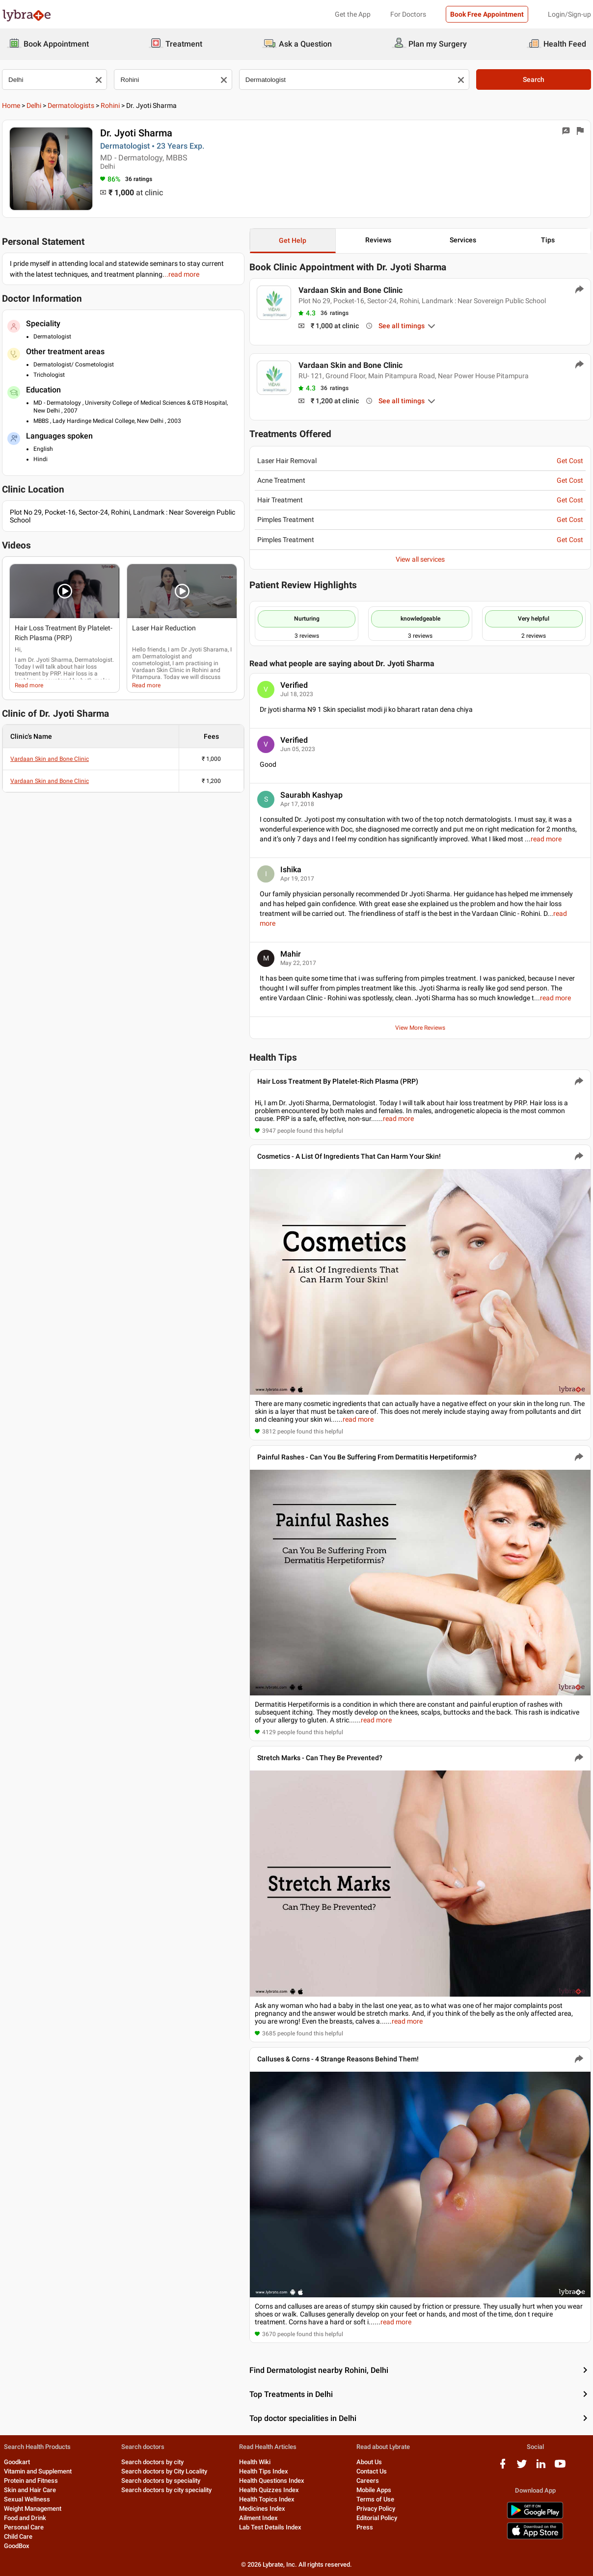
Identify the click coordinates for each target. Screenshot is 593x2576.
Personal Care (24, 2527)
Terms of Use (375, 2499)
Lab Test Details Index (270, 2527)
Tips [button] (548, 240)
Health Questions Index (271, 2480)
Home (11, 105)
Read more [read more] (29, 685)
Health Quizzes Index (269, 2490)
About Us (369, 2462)
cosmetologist (151, 663)
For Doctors (408, 14)
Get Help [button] (292, 240)
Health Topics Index (267, 2499)
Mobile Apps (373, 2490)
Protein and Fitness (31, 2480)
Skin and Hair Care (30, 2490)
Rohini (110, 105)
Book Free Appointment (487, 14)
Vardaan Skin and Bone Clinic (49, 758)
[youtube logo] (560, 2467)
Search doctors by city (152, 2462)
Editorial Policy (376, 2518)
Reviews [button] (378, 240)
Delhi (34, 105)
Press (364, 2527)
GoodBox (16, 2546)
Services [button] (463, 240)
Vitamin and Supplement (38, 2471)
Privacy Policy (375, 2508)
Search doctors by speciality (160, 2480)
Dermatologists (71, 105)
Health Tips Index (263, 2471)
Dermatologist (161, 656)
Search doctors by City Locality (164, 2471)
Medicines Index (262, 2508)
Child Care (18, 2536)
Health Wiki (254, 2462)
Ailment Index (258, 2518)
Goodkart (17, 2462)
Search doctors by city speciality (166, 2490)
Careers (367, 2480)
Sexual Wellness (27, 2499)
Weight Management (32, 2508)
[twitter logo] (522, 2467)
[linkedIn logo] (541, 2467)
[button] (64, 591)
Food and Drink (25, 2518)
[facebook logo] (503, 2467)
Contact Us (371, 2471)
